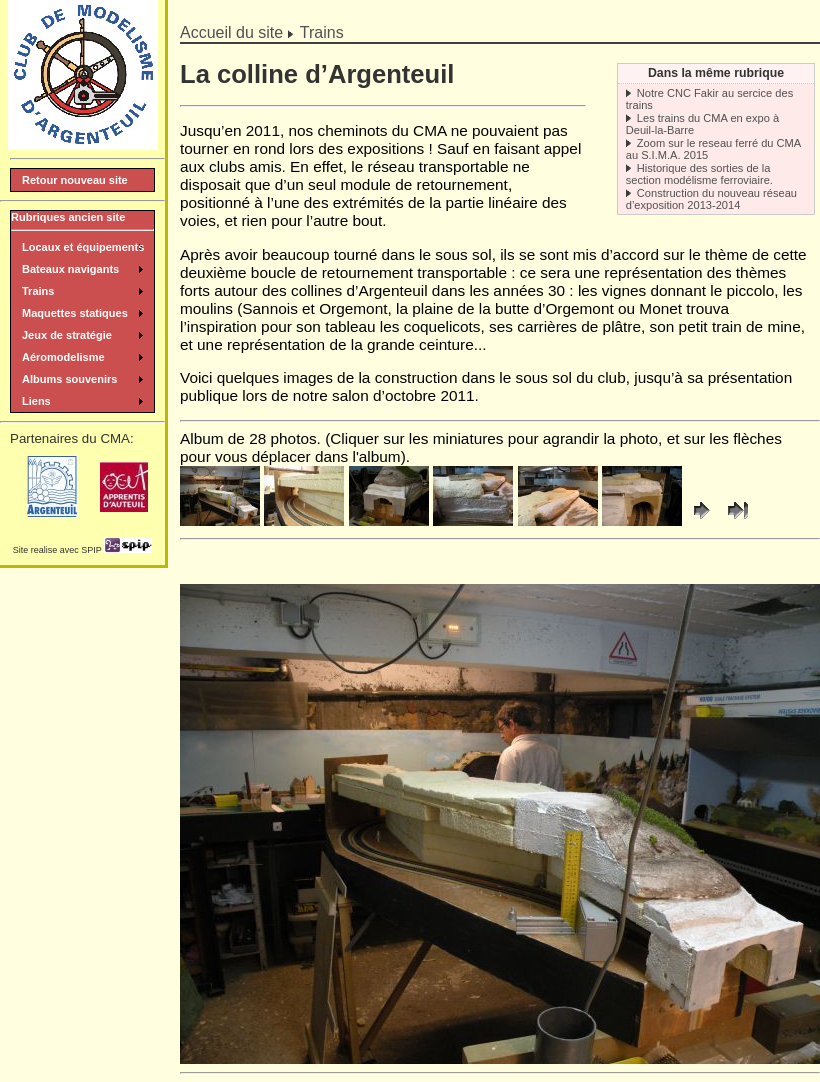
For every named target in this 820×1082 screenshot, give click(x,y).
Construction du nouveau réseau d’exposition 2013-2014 (711, 199)
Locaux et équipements (83, 247)
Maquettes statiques (75, 313)
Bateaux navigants (70, 269)
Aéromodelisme (63, 357)
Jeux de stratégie (67, 335)
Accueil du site (231, 32)
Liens (36, 401)
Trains (322, 32)
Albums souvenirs (69, 379)
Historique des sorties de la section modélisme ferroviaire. (699, 174)
